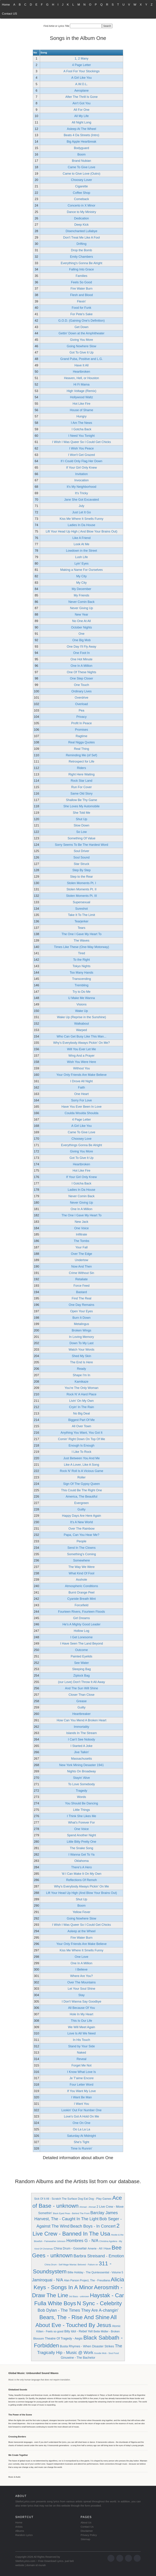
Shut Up (81, 819)
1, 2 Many (81, 58)
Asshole (81, 1579)
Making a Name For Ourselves (81, 570)
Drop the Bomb (81, 250)
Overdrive (81, 697)
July (81, 506)
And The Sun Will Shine (81, 1688)
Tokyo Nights (82, 966)
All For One (81, 109)
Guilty (81, 1509)
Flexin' (81, 301)
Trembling (81, 985)
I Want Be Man (81, 2097)
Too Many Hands (81, 972)
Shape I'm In (81, 1375)
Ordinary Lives (81, 691)
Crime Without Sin (81, 1273)
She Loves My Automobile (81, 806)
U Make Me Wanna (81, 998)
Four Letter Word (81, 2084)
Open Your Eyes (81, 1311)
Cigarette (81, 186)
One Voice (81, 1228)
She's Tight (81, 2142)
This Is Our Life (81, 2020)
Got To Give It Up (81, 352)
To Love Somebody (81, 1784)
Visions (81, 1004)
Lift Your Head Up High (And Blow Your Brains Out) (81, 1893)
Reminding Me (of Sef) (81, 755)
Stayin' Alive (81, 1778)
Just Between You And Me (81, 1458)
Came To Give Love (81, 167)
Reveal (81, 2059)
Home (6, 4)
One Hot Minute (81, 659)
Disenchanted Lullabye (81, 231)
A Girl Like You (81, 77)
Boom (81, 154)
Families (81, 276)
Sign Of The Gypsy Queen (81, 1484)
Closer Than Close (82, 1694)
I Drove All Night (81, 1081)
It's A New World (81, 1522)
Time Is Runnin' (81, 2148)
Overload (81, 704)
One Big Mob (81, 640)
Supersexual (81, 902)
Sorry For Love (81, 1100)
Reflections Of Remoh (81, 1880)
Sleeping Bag (81, 1669)
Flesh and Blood (81, 295)
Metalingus (81, 1324)
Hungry (81, 416)
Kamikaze (81, 1381)
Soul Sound (81, 857)
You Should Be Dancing (81, 1803)
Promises (81, 729)
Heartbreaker (81, 1714)
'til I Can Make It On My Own (82, 1873)
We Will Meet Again (81, 2027)
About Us (86, 2522)
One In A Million (81, 665)
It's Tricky (81, 493)
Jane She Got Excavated (81, 499)
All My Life (81, 116)
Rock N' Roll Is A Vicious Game (81, 1471)
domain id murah (36, 2565)
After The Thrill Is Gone (81, 97)
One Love (81, 1957)
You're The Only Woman (81, 1388)
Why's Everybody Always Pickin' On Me (81, 1886)
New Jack (81, 1221)
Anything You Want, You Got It (82, 1432)
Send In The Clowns (81, 1547)
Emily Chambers (81, 256)
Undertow (81, 1260)
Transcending (81, 979)
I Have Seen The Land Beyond (81, 1643)
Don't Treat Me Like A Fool (81, 237)
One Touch (81, 685)
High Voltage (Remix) (81, 391)
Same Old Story (82, 793)
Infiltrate (81, 1234)
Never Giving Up (81, 608)
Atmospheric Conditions (81, 1586)
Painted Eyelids (81, 1656)
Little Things (81, 1810)
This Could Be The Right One (81, 1490)
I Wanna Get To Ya (81, 1854)
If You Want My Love (81, 2091)
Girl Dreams (81, 1618)
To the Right (81, 959)
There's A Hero (81, 1867)
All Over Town (81, 1426)
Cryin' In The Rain (81, 1407)
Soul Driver (81, 851)
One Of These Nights (81, 672)
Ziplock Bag (81, 1675)
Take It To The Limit (81, 915)
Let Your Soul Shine (81, 1988)
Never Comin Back (81, 602)
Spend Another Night (81, 1835)
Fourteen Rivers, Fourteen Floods (81, 1611)
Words (81, 1797)
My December (81, 589)
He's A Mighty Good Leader (82, 1624)
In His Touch (81, 2040)
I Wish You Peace (81, 448)
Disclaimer (87, 2530)
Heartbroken (81, 371)
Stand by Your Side (81, 2046)
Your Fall (81, 1247)
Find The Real (81, 1298)
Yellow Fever (81, 1912)
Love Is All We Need (81, 2033)
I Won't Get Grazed (81, 455)
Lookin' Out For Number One (81, 2110)
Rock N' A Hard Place (81, 1394)
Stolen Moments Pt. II (81, 889)
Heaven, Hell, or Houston (81, 378)
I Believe (82, 1969)
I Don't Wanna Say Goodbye (81, 2001)
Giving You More (81, 339)
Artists (19, 2526)
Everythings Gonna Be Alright (81, 1145)
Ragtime (81, 736)
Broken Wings (81, 1330)
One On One (81, 2123)
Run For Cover (81, 787)
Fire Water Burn (81, 288)
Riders (81, 768)
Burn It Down (81, 1317)
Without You (81, 1068)
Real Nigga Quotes (81, 742)
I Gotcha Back (81, 429)
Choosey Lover (81, 180)
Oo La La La (81, 2129)
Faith (81, 1087)
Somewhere (81, 1560)
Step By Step (81, 870)
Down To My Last (81, 1343)
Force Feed (81, 1285)
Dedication (81, 218)
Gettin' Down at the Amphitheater (81, 333)
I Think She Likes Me (81, 1816)
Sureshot (81, 908)
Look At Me (81, 544)
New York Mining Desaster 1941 (81, 1765)
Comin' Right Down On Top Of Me (81, 1439)
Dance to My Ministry (81, 212)
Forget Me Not (82, 2065)
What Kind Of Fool (81, 1573)
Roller (81, 1477)
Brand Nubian (81, 160)
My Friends (81, 595)
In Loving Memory (81, 1337)
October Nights (81, 627)
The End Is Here (81, 1362)
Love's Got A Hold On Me (81, 2116)
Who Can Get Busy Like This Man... (81, 1036)
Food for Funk (81, 307)
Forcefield (81, 1605)
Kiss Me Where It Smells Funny (81, 518)
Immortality (81, 1726)
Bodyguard (81, 148)
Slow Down (81, 825)
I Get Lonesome (81, 1637)
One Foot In (81, 653)
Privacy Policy (89, 2535)
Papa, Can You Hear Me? (81, 1535)
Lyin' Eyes (82, 563)
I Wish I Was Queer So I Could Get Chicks (81, 442)
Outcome (81, 1650)
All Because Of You (81, 2008)
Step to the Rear (81, 876)
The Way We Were (81, 1567)
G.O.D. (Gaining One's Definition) (81, 320)
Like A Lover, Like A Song (81, 1464)
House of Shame (81, 410)
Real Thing (81, 749)
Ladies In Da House (81, 525)
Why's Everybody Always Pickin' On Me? (81, 1042)
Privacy (81, 716)
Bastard (81, 1292)
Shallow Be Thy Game (81, 800)
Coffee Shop (81, 193)
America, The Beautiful (81, 1496)
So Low (81, 832)
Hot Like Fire (81, 403)
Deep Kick (81, 224)
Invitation (81, 474)
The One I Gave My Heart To (81, 934)
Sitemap (85, 2539)
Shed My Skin (81, 1356)
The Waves (81, 940)
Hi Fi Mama (81, 384)
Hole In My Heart (81, 2014)
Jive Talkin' (81, 1752)
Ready (81, 1368)
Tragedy (81, 1790)
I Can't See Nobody (81, 1739)
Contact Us (87, 2526)
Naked (81, 2052)
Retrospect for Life (81, 761)
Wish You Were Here (81, 1062)
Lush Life (81, 557)
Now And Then (81, 1266)
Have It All (82, 365)
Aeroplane (81, 90)
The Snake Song (81, 1848)
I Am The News (81, 423)
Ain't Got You (81, 103)
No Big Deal (81, 1413)
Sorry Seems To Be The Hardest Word (81, 844)
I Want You (81, 2103)
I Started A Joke (81, 1746)
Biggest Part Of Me (81, 1420)
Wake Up (81, 1011)
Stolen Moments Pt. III (81, 895)
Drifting (82, 244)
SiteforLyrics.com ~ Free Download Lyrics (39, 2560)
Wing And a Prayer (81, 1055)
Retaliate (81, 1279)
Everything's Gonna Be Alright (81, 263)
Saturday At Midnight (81, 2136)
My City (81, 576)
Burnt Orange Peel (82, 1592)
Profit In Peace (81, 723)
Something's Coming (81, 1554)
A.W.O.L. (81, 84)
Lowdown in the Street (81, 550)
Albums (19, 2530)
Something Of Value (81, 838)
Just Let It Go (81, 512)
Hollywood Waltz (81, 397)
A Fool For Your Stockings (82, 71)
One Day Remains (81, 1305)
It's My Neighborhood (81, 486)
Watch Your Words (81, 1349)
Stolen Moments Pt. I (81, 883)
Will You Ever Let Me (81, 1049)
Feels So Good (81, 282)
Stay (81, 1995)
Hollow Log (81, 1631)
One (81, 633)
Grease (81, 1701)
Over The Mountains (81, 1982)
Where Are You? (81, 1976)
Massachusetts (81, 1758)
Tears (81, 928)
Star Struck (81, 864)
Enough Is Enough (81, 1445)
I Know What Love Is (81, 2072)
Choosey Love (82, 1138)
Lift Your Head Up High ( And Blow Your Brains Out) (81, 531)
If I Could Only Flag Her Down (81, 461)
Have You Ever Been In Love (81, 1106)
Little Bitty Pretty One (81, 1841)
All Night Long (81, 122)
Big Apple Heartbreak (81, 141)
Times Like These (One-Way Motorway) (81, 947)
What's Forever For (81, 1822)
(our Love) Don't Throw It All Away (81, 1682)
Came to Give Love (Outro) (81, 173)
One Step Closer (81, 678)
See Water (81, 1663)
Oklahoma (81, 1861)
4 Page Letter (81, 65)
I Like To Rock (81, 1452)
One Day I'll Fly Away (81, 646)
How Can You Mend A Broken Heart (81, 1720)
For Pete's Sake (81, 314)
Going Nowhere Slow (81, 346)
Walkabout (81, 1023)
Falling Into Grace (81, 269)
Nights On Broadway (81, 1771)
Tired (81, 953)
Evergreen (81, 1503)
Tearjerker (81, 921)
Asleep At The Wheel (81, 129)
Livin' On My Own (81, 1400)
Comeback (81, 199)
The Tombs (81, 1241)
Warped (81, 1030)
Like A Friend (81, 538)
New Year (81, 614)
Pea (81, 710)
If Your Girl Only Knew (81, 467)
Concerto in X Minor (81, 205)
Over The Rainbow (81, 1528)
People (81, 1541)
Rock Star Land (81, 780)
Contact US (9, 13)
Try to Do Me (81, 991)
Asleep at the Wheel (82, 1931)
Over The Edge (81, 1254)
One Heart (81, 1094)
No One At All (81, 621)
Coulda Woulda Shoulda (81, 1113)
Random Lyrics (24, 2535)
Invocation (81, 480)
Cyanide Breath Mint (81, 1598)
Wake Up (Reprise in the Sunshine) (81, 1017)
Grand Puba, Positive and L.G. (81, 359)
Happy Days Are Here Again (81, 1515)
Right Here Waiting (81, 774)
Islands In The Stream (81, 1733)
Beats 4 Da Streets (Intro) (81, 135)
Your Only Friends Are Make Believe (81, 1075)
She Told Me (81, 812)
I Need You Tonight (81, 435)
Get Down (81, 327)
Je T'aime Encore (81, 2078)
